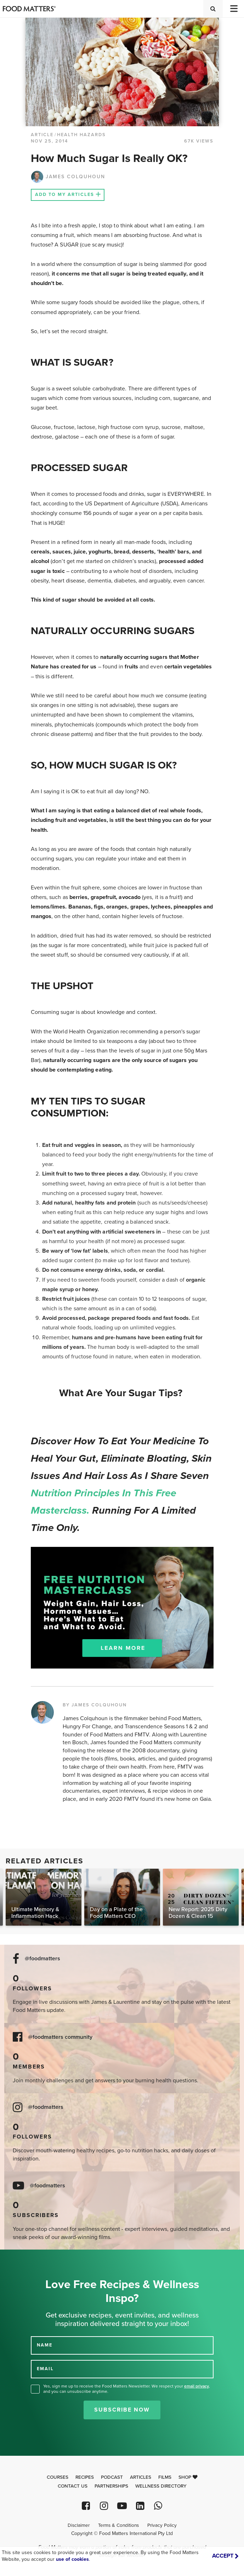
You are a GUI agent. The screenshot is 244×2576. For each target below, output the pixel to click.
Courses (57, 2477)
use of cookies (72, 2559)
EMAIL (45, 2369)
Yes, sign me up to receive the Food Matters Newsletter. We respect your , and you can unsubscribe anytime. (126, 2389)
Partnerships (111, 2486)
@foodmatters (42, 1958)
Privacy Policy (162, 2525)
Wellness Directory (161, 2486)
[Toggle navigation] (233, 8)
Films (164, 2477)
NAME (44, 2345)
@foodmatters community (60, 2037)
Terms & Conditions (118, 2525)
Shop (188, 2477)
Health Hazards (81, 135)
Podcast (112, 2477)
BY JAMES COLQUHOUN (95, 1705)
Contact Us (72, 2486)
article (42, 135)
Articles (140, 2477)
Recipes (84, 2477)
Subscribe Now (122, 2409)
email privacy (196, 2386)
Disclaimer (79, 2525)
